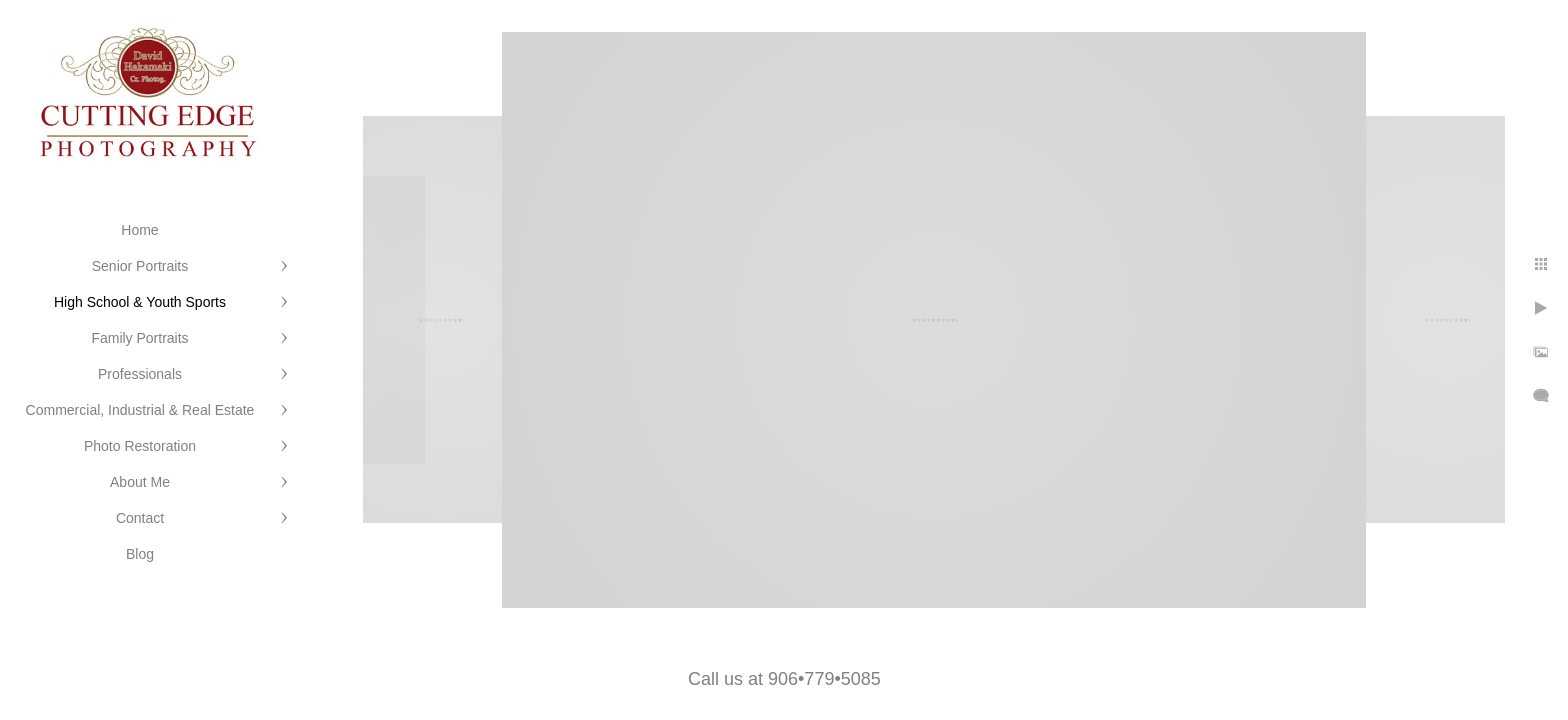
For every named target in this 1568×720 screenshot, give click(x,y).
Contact (140, 518)
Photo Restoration (140, 446)
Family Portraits (139, 338)
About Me (140, 482)
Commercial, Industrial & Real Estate (140, 410)
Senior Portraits (140, 266)
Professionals (140, 374)
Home (139, 230)
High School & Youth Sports (140, 302)
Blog (140, 554)
